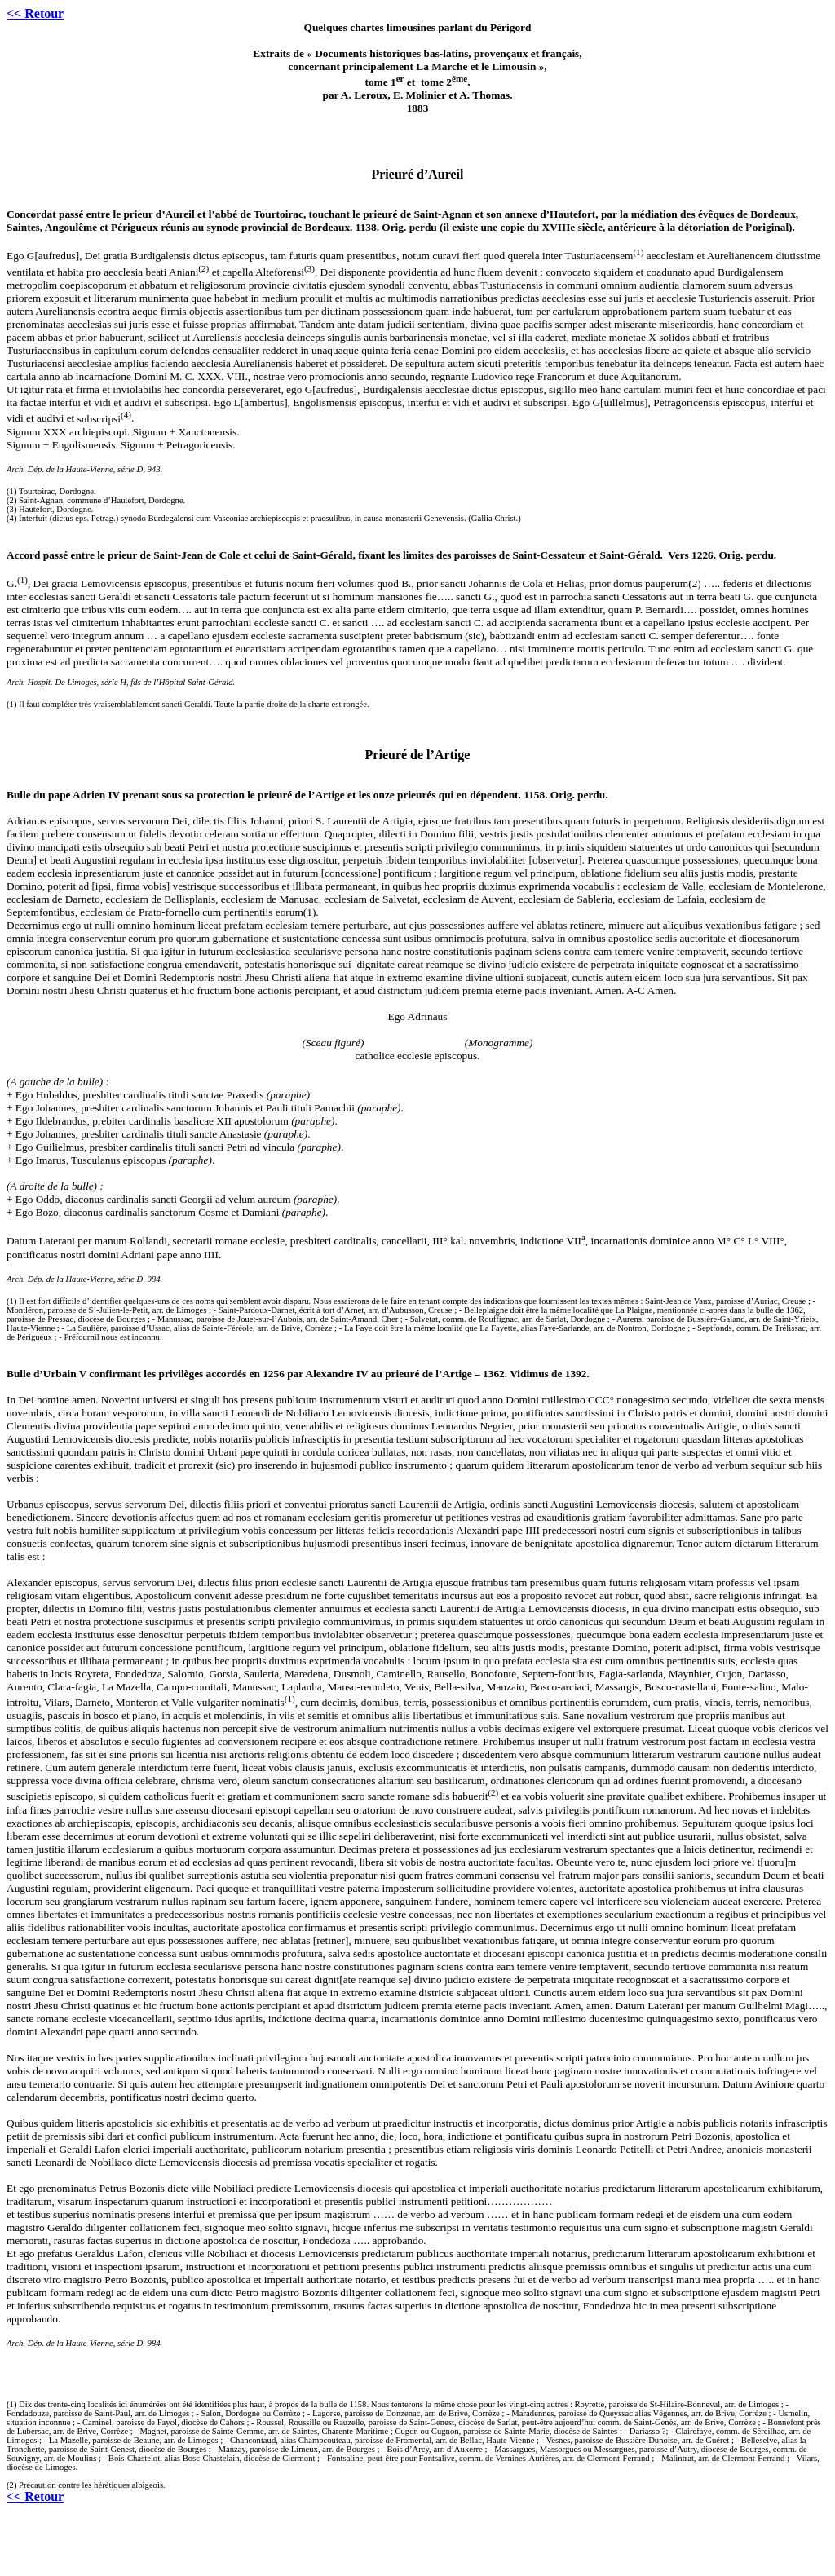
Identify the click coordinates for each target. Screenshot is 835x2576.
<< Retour (35, 13)
